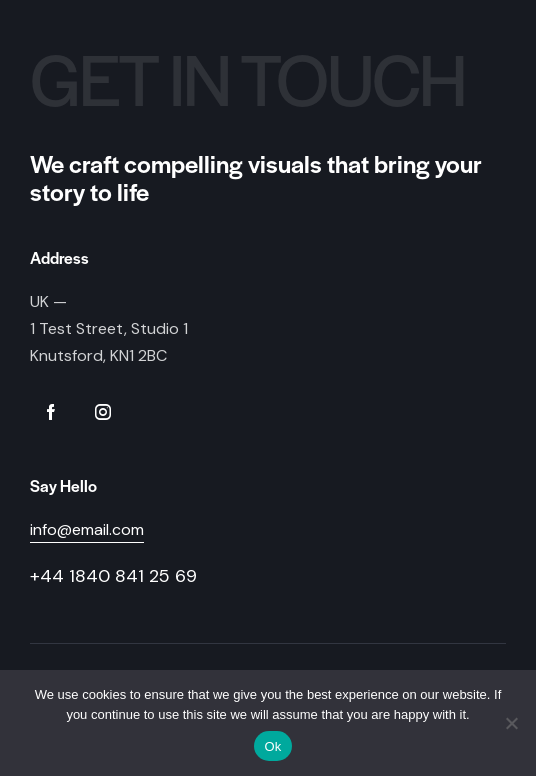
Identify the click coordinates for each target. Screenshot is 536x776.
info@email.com (87, 529)
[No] (511, 723)
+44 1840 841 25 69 (113, 576)
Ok (272, 746)
